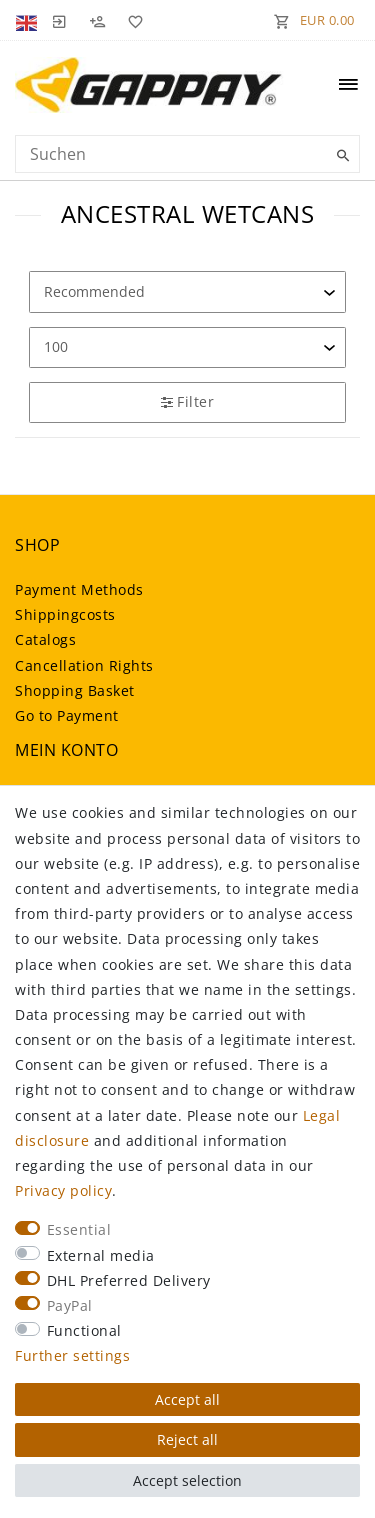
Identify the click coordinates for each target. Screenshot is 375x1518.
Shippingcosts (65, 614)
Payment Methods (79, 589)
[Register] (97, 20)
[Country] (28, 20)
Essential (79, 1229)
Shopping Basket (75, 690)
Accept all (187, 1399)
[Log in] (59, 20)
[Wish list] (132, 20)
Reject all (187, 1439)
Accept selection (187, 1480)
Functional (84, 1330)
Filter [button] (187, 401)
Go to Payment (67, 715)
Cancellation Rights (84, 665)
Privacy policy (63, 1190)
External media (101, 1255)
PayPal (70, 1305)
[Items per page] (187, 347)
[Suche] (340, 156)
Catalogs (45, 639)
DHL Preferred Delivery (129, 1280)
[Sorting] (187, 291)
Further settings (72, 1355)
